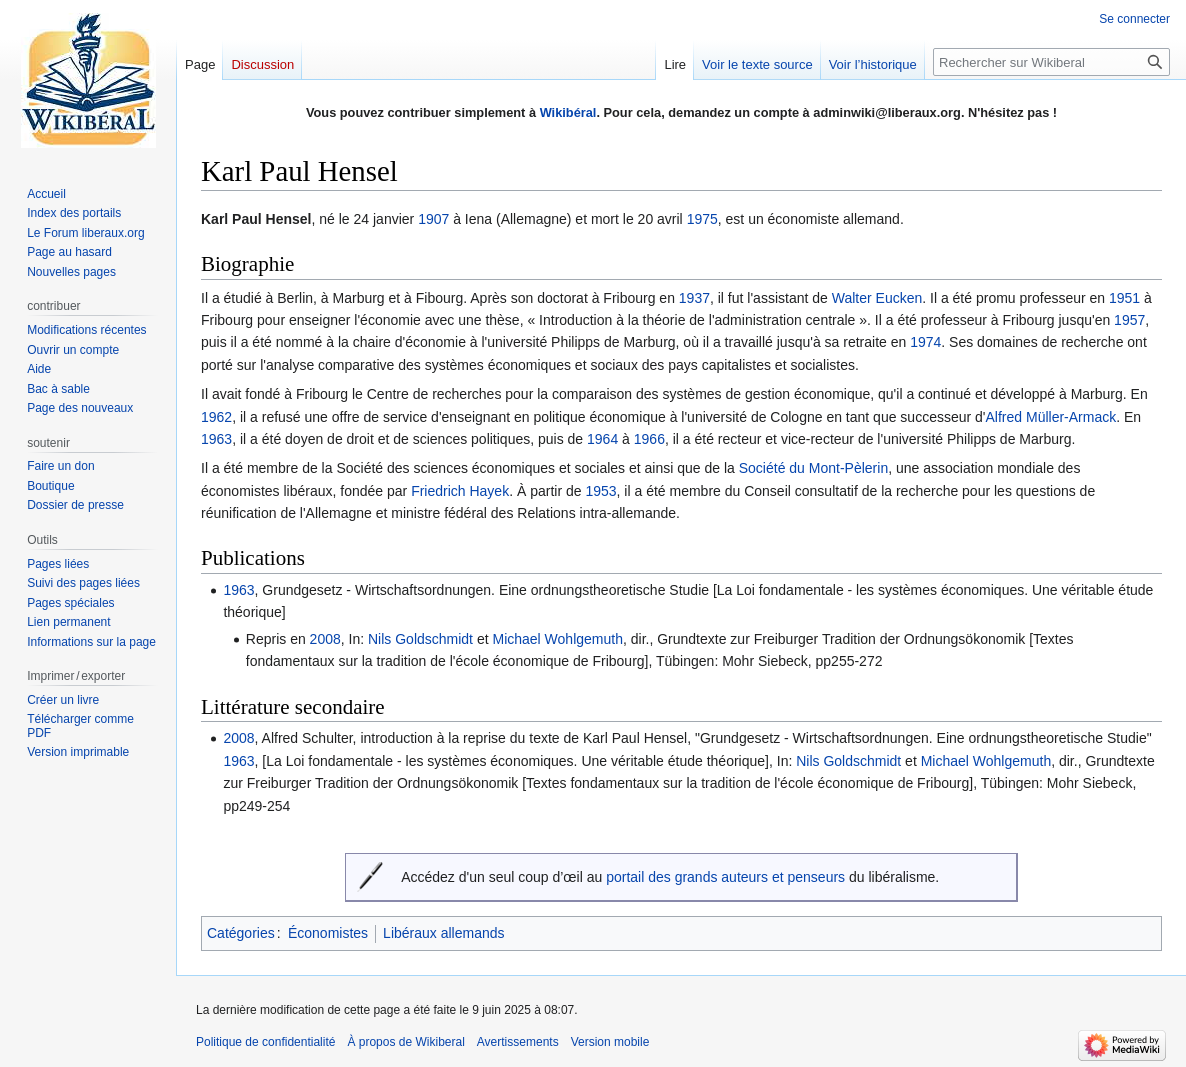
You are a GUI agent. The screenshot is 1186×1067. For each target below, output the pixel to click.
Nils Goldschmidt (420, 639)
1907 (433, 219)
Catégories (241, 933)
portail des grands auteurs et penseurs (725, 877)
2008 (325, 639)
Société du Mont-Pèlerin (813, 468)
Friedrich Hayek (460, 491)
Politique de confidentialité (265, 1042)
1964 (602, 439)
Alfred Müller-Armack (1051, 417)
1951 (1124, 298)
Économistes (328, 933)
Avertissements (518, 1042)
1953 (600, 491)
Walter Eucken (877, 298)
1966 (649, 439)
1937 (694, 298)
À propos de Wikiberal (405, 1042)
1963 (216, 439)
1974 (925, 342)
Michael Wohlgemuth (557, 639)
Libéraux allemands (443, 933)
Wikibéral (568, 112)
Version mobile (610, 1042)
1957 (1129, 320)
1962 (216, 417)
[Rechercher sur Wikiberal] (1051, 62)
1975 (702, 219)
